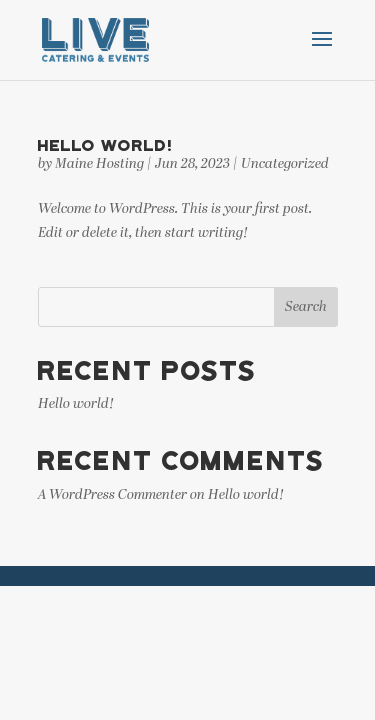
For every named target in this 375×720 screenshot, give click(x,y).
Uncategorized (285, 164)
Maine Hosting (99, 164)
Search (306, 307)
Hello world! (105, 144)
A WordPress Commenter (112, 495)
